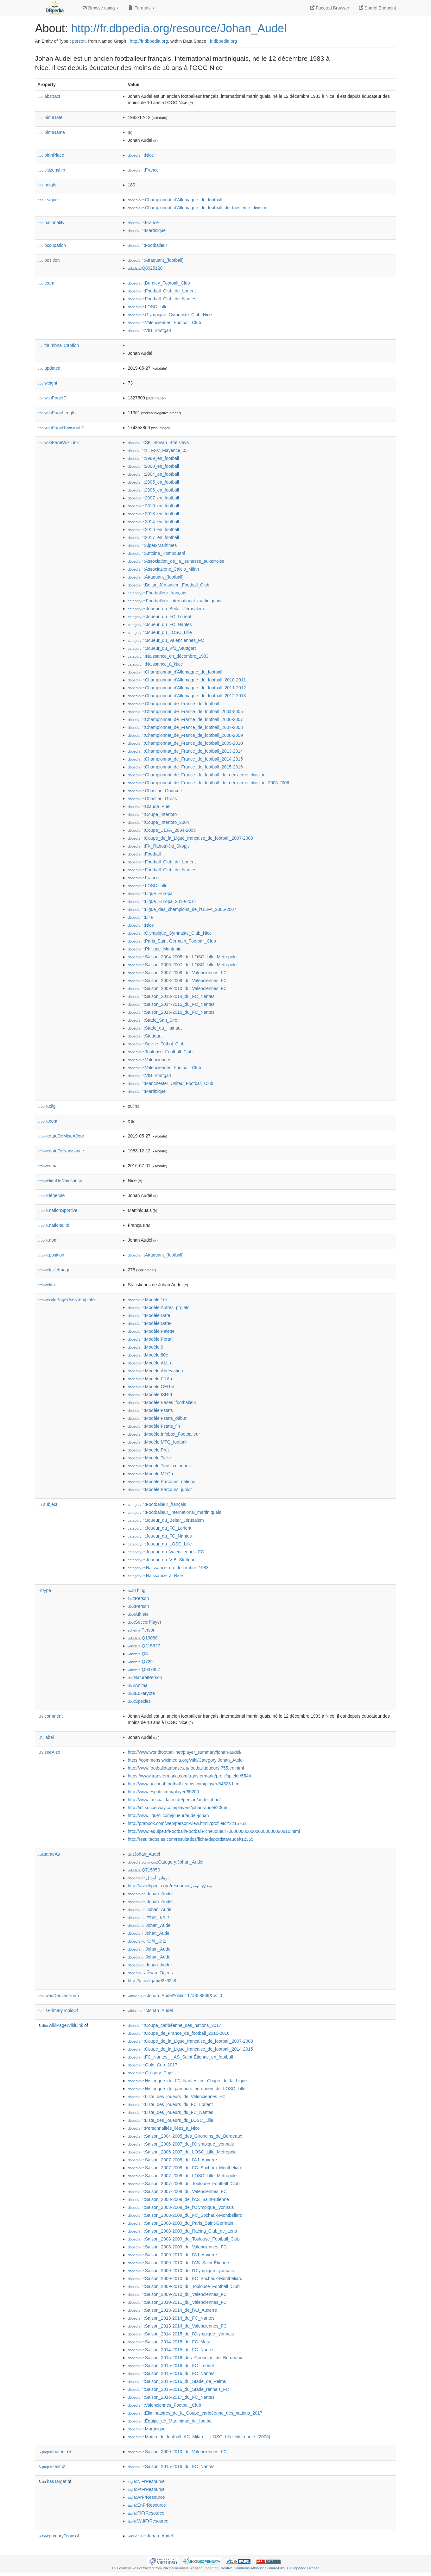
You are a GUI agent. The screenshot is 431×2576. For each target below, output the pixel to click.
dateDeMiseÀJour (61, 1135)
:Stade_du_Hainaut (155, 1028)
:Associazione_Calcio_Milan (163, 569)
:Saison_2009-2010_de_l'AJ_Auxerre (172, 2254)
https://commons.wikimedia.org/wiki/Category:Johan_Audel (186, 1760)
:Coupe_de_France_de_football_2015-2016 (179, 2033)
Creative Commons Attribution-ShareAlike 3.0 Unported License (269, 2568)
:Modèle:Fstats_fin (154, 1426)
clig (47, 1106)
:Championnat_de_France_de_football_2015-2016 (185, 766)
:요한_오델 (147, 1941)
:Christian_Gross (152, 798)
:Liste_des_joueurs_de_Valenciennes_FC (177, 2096)
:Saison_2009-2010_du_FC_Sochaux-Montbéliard (185, 2278)
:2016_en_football (153, 529)
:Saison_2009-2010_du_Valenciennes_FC (177, 988)
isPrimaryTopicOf (58, 2010)
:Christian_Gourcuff (155, 790)
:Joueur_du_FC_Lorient (160, 616)
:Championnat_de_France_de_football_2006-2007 (185, 719)
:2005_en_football (153, 482)
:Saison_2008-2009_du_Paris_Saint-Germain (180, 2223)
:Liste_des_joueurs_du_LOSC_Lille (170, 2120)
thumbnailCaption (58, 345)
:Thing (137, 1590)
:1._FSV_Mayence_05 (158, 450)
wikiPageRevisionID (61, 427)
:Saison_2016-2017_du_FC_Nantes (171, 2397)
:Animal (138, 1685)
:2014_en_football (153, 521)
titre (47, 1284)
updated (49, 368)
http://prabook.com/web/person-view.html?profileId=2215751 (187, 1823)
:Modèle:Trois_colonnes (159, 1465)
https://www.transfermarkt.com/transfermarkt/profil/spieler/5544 (189, 1775)
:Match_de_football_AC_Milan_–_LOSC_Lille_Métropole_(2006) (199, 2436)
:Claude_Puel (149, 806)
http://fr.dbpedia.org (149, 41)
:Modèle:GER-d (151, 1386)
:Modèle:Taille (149, 1457)
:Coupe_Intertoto (152, 814)
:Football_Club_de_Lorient (162, 290)
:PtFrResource (146, 2489)
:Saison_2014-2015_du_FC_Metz (169, 2341)
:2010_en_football (153, 505)
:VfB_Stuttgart (150, 330)
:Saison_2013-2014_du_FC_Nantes (171, 996)
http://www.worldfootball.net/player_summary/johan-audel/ (185, 1752)
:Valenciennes (149, 1059)
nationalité (53, 1225)
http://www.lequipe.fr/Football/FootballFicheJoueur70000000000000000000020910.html (214, 1831)
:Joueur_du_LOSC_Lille (160, 632)
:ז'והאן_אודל (148, 1917)
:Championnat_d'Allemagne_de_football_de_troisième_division (198, 207)
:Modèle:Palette (151, 1331)
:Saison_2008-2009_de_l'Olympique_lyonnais (181, 2207)
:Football (144, 853)
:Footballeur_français (157, 592)
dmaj (48, 1165)
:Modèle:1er (147, 1299)
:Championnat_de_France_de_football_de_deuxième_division (197, 774)
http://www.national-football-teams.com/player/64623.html (184, 1783)
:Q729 (140, 1661)
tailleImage (54, 1269)
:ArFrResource (146, 2497)
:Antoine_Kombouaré (157, 553)
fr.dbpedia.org (223, 41)
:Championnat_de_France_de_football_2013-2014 (185, 751)
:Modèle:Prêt (148, 1449)
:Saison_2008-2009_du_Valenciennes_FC (177, 980)
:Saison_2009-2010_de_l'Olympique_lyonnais (181, 2270)
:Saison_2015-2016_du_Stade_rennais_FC (178, 2389)
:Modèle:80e (148, 1354)
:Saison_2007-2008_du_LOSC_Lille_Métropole (182, 2175)
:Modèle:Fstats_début (157, 1418)
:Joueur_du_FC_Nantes (160, 624)
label (46, 1737)
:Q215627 (144, 1645)
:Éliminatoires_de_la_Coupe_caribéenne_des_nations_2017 (195, 2413)
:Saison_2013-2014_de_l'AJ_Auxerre (172, 2310)
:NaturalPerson (145, 1677)
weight (47, 382)
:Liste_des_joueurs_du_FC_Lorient (170, 2104)
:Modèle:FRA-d (151, 1378)
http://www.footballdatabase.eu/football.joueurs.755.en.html (186, 1768)
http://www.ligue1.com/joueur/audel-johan (168, 1815)
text (51, 2466)
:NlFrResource (146, 2481)
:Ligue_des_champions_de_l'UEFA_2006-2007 (182, 909)
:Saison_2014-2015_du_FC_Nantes (171, 1004)
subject (47, 1504)
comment (50, 1716)
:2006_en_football (153, 489)
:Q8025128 (145, 268)
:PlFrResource (146, 2513)
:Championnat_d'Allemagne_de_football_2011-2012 (187, 687)
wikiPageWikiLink (58, 442)
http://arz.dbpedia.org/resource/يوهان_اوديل (170, 1885)
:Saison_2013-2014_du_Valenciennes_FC (177, 2325)
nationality (51, 222)
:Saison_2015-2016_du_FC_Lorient (171, 2365)
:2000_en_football (153, 466)
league (48, 199)
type (44, 1590)
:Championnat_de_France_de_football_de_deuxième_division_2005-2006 (208, 782)
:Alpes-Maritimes (152, 545)
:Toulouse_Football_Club (160, 1051)
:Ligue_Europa (150, 893)
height (47, 184)
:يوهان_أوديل (148, 1877)
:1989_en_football (153, 458)
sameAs (49, 1854)
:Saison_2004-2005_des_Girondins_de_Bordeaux (185, 2136)
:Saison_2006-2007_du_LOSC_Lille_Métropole (182, 964)
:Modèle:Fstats (150, 1410)
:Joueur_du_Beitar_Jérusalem (166, 608)
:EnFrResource (147, 2505)
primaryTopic (58, 2535)
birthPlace (51, 155)
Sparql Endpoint (377, 7)
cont (48, 1121)
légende (51, 1195)
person (79, 41)
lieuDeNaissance (60, 1180)
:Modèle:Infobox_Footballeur (164, 1434)
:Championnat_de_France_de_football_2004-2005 (185, 711)
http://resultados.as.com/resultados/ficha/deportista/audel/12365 (191, 1839)
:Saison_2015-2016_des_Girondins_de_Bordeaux (185, 2357)
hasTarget (54, 2481)
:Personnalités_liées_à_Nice (164, 2128)
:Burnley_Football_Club (159, 282)
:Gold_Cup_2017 (152, 2064)
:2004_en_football (153, 474)
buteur (54, 2451)
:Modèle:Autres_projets (158, 1307)
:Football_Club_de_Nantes (162, 298)
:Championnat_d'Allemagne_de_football (175, 199)
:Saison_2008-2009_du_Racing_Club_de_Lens (182, 2231)
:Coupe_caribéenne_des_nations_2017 (174, 2025)
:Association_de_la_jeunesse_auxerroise (176, 561)
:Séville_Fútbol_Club (156, 1043)
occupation (52, 245)
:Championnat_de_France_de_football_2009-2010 (185, 743)
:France (143, 169)
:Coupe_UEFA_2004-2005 (162, 830)
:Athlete (138, 1614)
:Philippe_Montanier (155, 948)
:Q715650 (144, 1869)
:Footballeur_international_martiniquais (174, 600)
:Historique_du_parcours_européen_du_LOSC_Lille (187, 2088)
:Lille (140, 917)
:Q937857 (144, 1669)
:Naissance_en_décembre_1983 (168, 656)
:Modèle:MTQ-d (151, 1473)
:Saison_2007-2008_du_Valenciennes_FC (177, 972)
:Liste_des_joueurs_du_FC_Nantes (170, 2112)
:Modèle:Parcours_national (162, 1481)
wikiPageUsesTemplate (66, 1299)
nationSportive (58, 1210)
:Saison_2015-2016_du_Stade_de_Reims (177, 2381)
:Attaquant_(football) (156, 260)
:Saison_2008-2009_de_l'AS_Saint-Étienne (178, 2199)
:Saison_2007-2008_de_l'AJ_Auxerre (172, 2159)
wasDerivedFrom (58, 1995)
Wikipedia (170, 2568)
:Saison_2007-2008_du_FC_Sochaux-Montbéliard (185, 2167)
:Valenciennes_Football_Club (164, 322)
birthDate (50, 117)
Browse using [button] (101, 7)
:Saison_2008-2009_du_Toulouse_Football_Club (184, 2238)
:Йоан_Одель (150, 1972)
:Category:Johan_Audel (165, 1862)
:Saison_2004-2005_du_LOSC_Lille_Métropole (182, 956)
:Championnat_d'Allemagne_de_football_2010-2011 (187, 679)
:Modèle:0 (145, 1347)
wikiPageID (52, 397)
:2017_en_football (153, 537)
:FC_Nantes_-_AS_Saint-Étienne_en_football (180, 2056)
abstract (49, 96)
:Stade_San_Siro (152, 1020)
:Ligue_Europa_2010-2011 (162, 901)
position (49, 260)
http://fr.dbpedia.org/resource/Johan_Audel (179, 28)
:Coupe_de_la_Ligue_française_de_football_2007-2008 (190, 838)
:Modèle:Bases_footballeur (162, 1402)
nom (48, 1240)
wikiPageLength (57, 412)
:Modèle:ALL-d (150, 1362)
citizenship (51, 169)
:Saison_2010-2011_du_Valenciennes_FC (177, 2302)
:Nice (141, 155)
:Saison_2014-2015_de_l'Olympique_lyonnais (181, 2333)
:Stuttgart (145, 1035)
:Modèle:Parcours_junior (160, 1489)
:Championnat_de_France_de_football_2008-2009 (185, 735)
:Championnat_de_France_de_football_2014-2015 (185, 759)
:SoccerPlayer (145, 1622)
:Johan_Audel (144, 1854)
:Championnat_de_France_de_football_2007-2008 (185, 727)
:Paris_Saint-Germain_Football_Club (172, 940)
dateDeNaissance (61, 1150)
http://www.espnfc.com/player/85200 (163, 1791)
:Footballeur (147, 245)
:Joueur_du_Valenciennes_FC (166, 640)
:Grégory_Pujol (151, 2072)
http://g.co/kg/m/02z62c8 (152, 1980)
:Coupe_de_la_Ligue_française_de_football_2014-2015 (190, 2049)
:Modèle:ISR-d (150, 1394)
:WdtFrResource (148, 2520)
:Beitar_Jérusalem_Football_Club (168, 584)
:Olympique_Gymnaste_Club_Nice (170, 314)
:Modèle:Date (149, 1315)
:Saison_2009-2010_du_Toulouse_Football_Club (184, 2286)
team (46, 282)
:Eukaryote (141, 1693)
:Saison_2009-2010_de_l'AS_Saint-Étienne (178, 2262)
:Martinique (147, 230)
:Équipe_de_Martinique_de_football (171, 2420)
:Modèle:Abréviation (155, 1370)
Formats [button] (142, 7)
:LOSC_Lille (148, 306)
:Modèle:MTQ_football (157, 1442)
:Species (139, 1701)
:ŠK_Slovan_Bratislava (158, 442)
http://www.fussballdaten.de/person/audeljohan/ (174, 1799)
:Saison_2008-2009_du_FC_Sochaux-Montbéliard (185, 2215)
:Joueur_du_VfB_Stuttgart (162, 648)
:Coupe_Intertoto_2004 (158, 822)
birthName (51, 132)
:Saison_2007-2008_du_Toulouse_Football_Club (184, 2183)
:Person (138, 1598)
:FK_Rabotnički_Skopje (159, 846)
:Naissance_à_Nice (155, 664)
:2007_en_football (153, 497)
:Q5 (138, 1653)
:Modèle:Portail (151, 1339)
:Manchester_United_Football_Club (170, 1083)
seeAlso (49, 1752)
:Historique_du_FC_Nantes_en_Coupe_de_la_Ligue (187, 2080)
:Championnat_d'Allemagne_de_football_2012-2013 (187, 695)
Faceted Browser (329, 7)
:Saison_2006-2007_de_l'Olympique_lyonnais (181, 2144)
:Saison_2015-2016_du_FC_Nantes (171, 1012)
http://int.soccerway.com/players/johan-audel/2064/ (177, 1807)
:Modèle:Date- (150, 1323)
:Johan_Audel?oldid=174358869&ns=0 (175, 1995)
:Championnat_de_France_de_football (173, 703)
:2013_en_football (153, 513)
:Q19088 (143, 1637)
